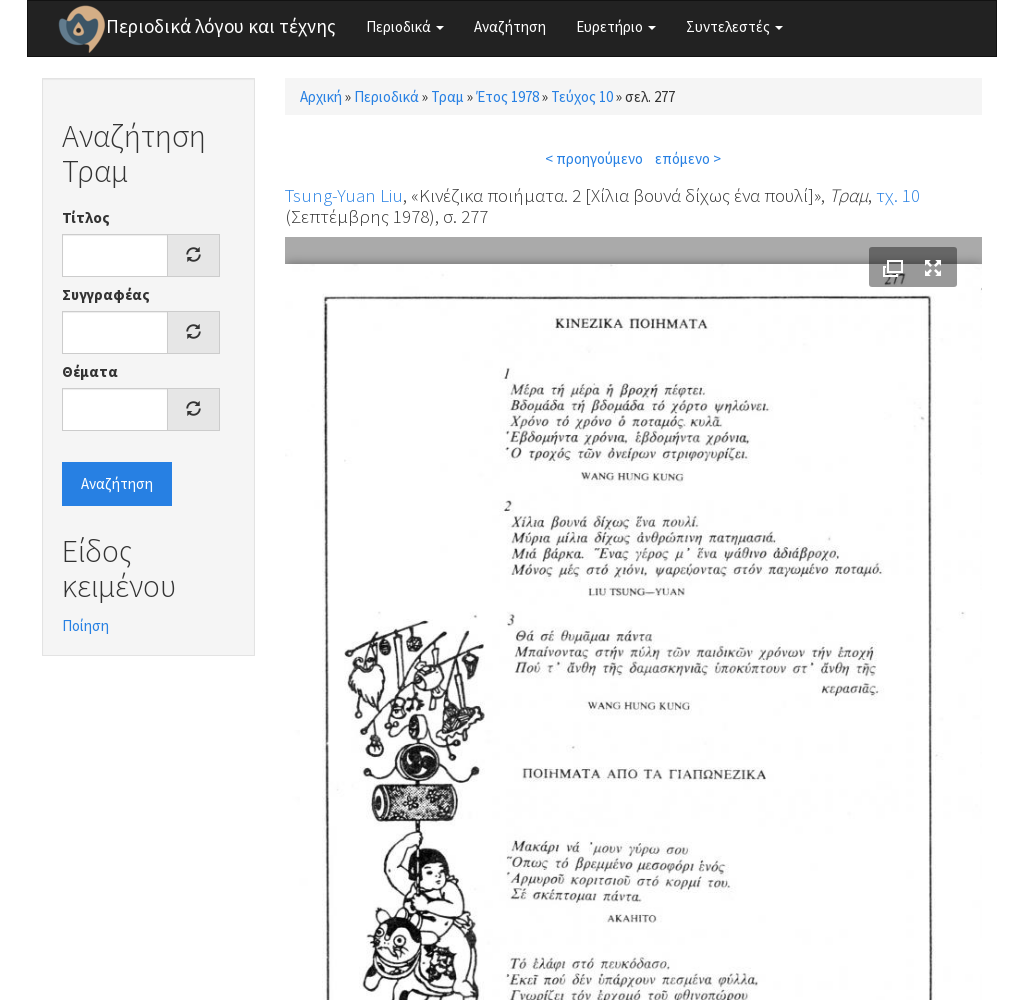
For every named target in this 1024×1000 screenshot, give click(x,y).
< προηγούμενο (594, 158)
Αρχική (321, 96)
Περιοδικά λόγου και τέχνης (221, 26)
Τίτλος (86, 217)
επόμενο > (688, 158)
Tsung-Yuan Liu (344, 195)
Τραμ (447, 96)
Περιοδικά (405, 26)
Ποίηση (85, 625)
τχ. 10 (898, 195)
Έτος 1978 (507, 96)
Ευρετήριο (616, 26)
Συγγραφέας (106, 294)
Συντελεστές (734, 26)
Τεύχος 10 (582, 96)
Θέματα (90, 371)
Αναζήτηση (510, 26)
